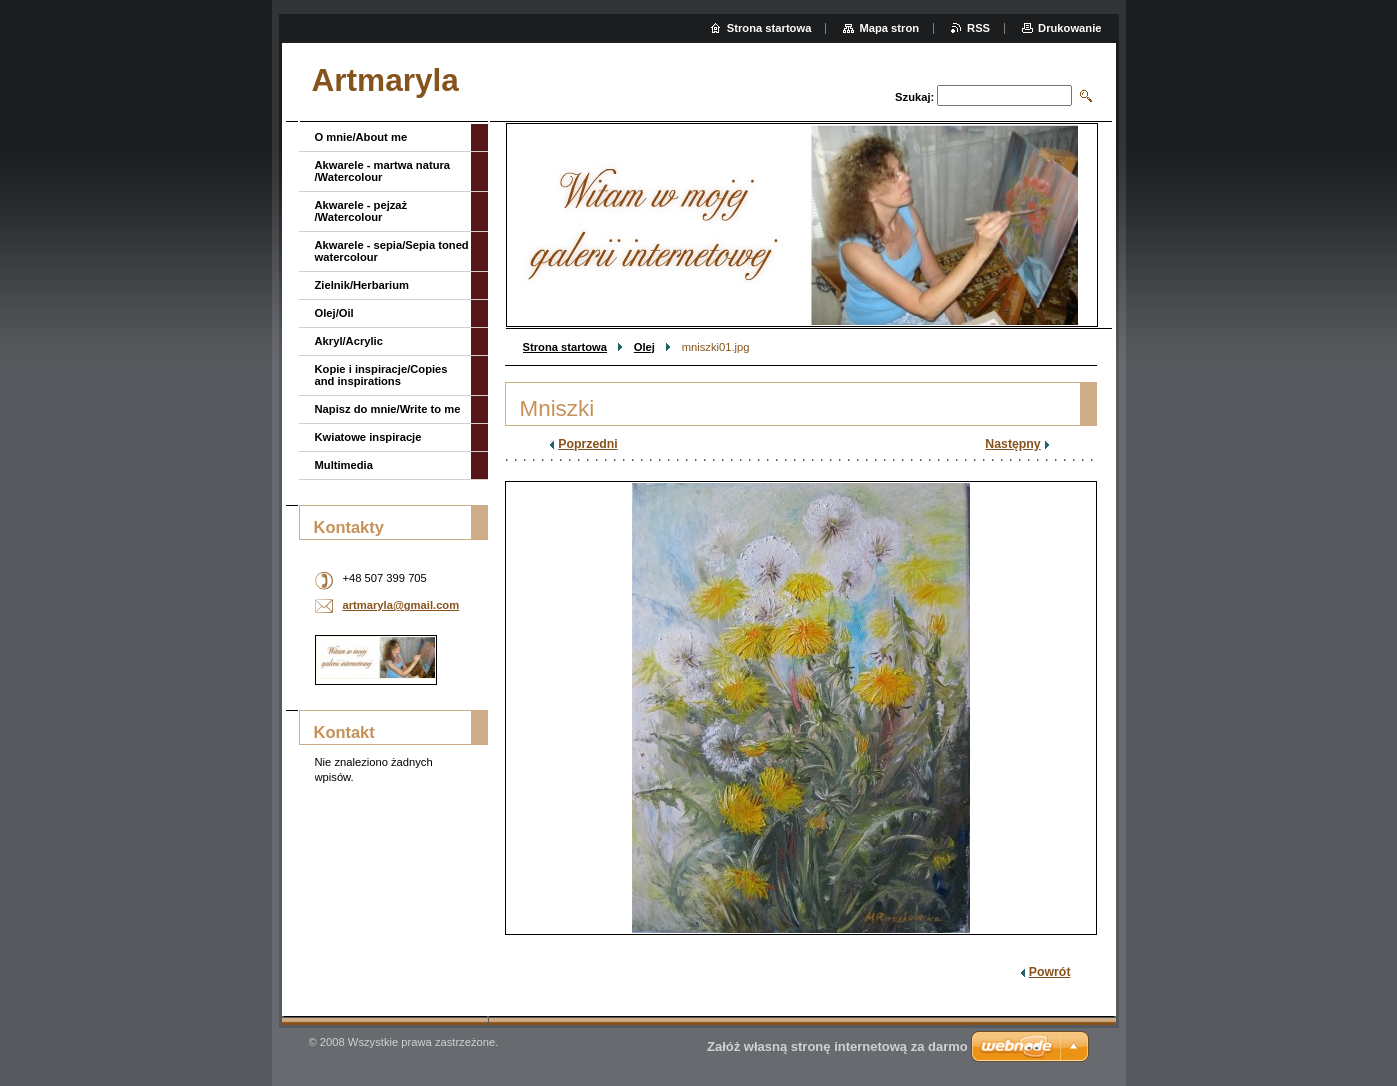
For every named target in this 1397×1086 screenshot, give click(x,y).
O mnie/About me (361, 137)
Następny (1012, 444)
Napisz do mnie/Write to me (388, 409)
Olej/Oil (334, 313)
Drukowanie (1069, 28)
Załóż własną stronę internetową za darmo (837, 1046)
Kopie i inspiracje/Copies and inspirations (381, 375)
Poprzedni (588, 444)
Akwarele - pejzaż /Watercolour (361, 211)
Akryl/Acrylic (349, 341)
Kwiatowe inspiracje (368, 437)
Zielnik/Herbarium (362, 285)
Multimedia (344, 465)
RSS (978, 28)
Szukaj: (914, 97)
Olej (644, 347)
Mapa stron (889, 28)
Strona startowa (565, 347)
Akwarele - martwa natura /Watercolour (383, 171)
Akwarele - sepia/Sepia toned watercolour (392, 251)
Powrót (1050, 972)
